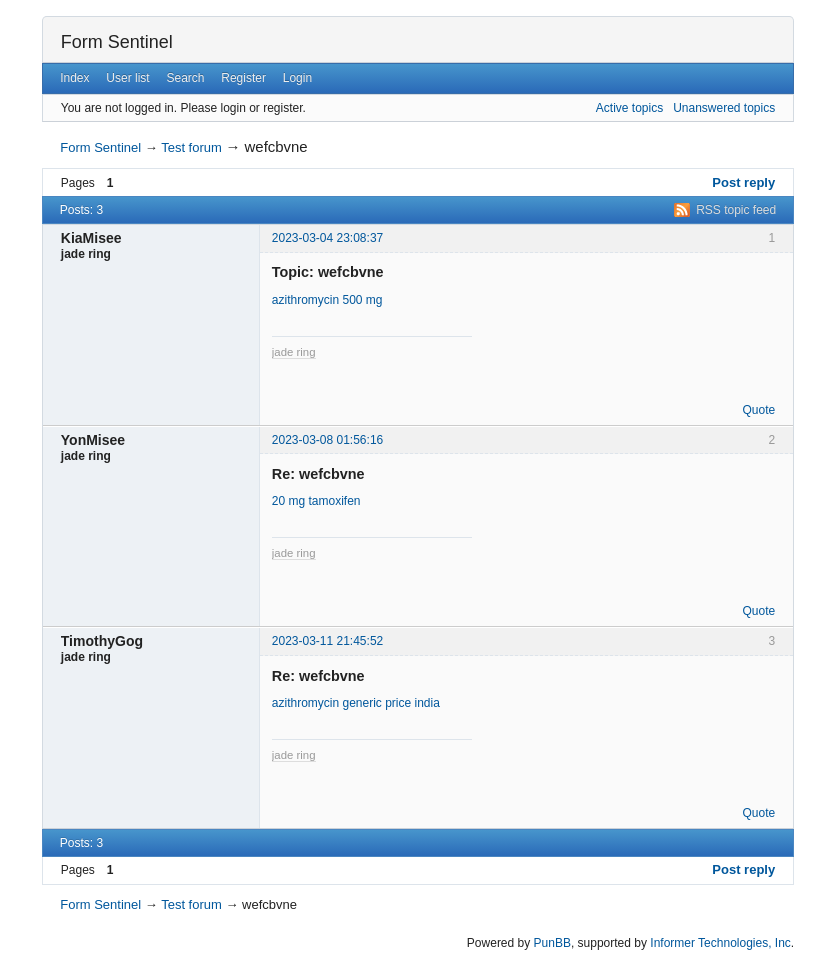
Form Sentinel (117, 42)
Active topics (629, 108)
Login (297, 78)
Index (74, 78)
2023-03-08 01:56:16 (327, 440)
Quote (758, 410)
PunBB (552, 943)
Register (243, 78)
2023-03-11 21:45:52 (327, 641)
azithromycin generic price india (356, 703)
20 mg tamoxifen (316, 501)
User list (127, 78)
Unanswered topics (724, 108)
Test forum (191, 147)
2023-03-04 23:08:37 (327, 238)
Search (185, 78)
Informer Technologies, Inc (720, 943)
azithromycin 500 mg (327, 300)
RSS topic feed (736, 210)
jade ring (294, 352)
